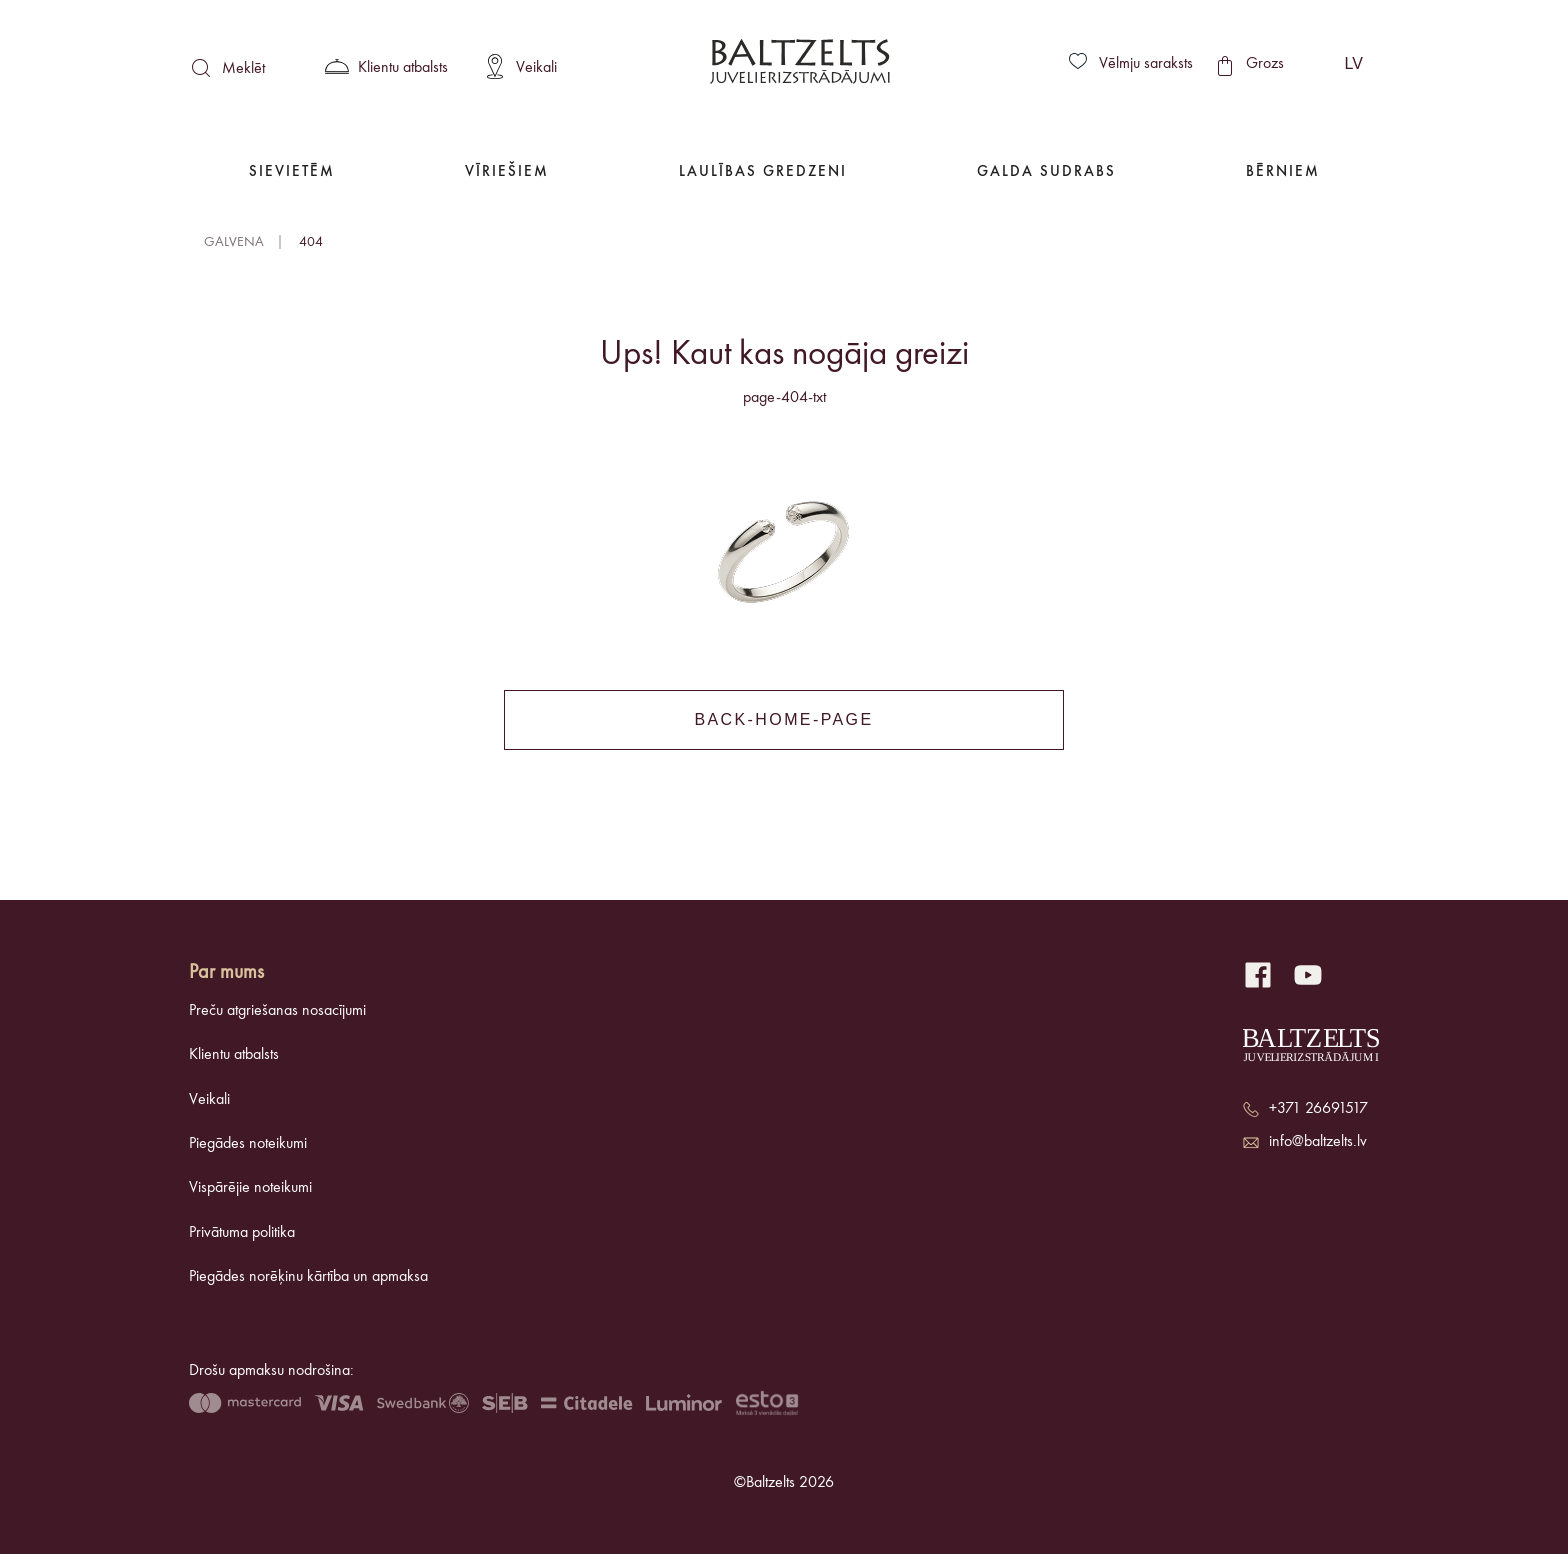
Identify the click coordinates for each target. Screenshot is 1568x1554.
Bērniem (1283, 172)
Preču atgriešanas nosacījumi (277, 1011)
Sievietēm (292, 172)
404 (311, 242)
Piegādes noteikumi (248, 1144)
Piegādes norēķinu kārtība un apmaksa (308, 1277)
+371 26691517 (1318, 1109)
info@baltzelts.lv (1318, 1142)
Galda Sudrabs (1046, 172)
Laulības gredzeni (763, 172)
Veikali (209, 1100)
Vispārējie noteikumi (250, 1188)
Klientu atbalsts (234, 1055)
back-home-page (783, 719)
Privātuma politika (242, 1233)
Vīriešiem (507, 172)
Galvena (234, 242)
